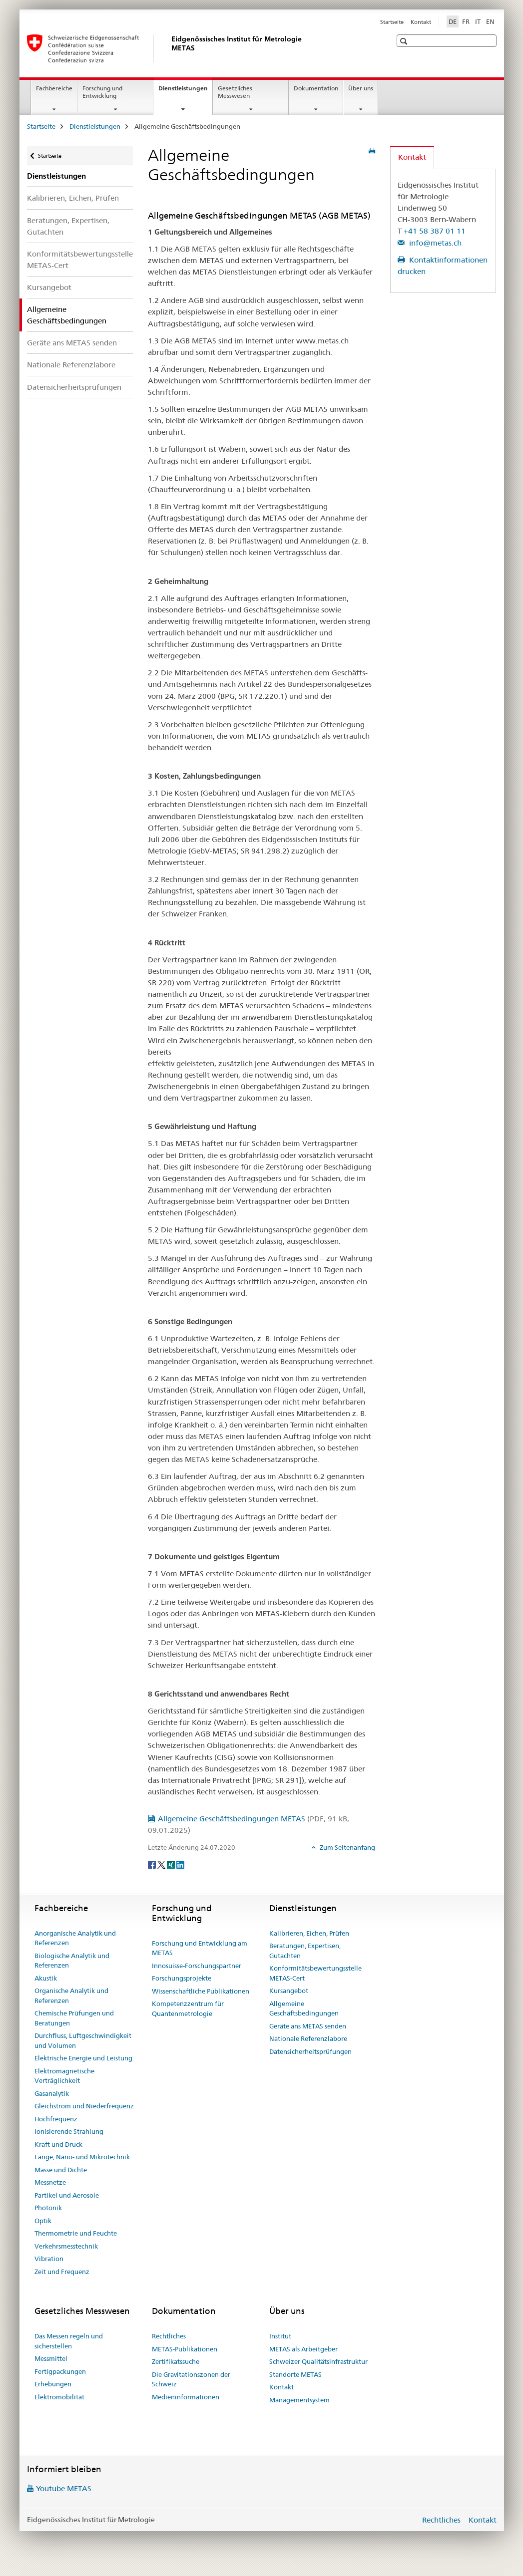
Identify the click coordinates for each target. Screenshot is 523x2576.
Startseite (392, 21)
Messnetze (50, 2182)
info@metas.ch (434, 243)
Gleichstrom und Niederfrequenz (84, 2106)
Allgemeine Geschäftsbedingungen (304, 2008)
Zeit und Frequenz (61, 2272)
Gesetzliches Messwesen (235, 91)
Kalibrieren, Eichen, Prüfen (73, 198)
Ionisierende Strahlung (68, 2131)
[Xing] (171, 1864)
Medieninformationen (185, 2397)
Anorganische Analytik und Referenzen (75, 1938)
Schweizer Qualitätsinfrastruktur (318, 2361)
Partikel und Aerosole (66, 2195)
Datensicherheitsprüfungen (74, 387)
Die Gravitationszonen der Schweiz (191, 2379)
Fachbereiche (54, 88)
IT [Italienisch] (478, 21)
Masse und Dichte (60, 2170)
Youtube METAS (63, 2488)
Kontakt (421, 21)
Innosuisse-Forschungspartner (196, 1966)
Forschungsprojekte (181, 1978)
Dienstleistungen (185, 91)
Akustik (45, 1978)
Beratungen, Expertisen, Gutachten (68, 226)
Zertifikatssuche (175, 2361)
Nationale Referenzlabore (71, 364)
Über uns (360, 88)
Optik (42, 2221)
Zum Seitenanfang (346, 1847)
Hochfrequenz (55, 2119)
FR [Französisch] (466, 21)
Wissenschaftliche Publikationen (200, 1991)
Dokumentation (316, 88)
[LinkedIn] (180, 1864)
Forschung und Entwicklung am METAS (199, 1948)
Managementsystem (299, 2400)
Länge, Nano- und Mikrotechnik (82, 2157)
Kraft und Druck (58, 2144)
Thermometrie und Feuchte (75, 2233)
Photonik (48, 2208)
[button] (405, 41)
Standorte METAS (295, 2374)
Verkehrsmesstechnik (66, 2246)
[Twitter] (162, 1864)
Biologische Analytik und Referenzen (71, 1961)
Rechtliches (169, 2336)
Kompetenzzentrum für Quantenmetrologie (188, 2008)
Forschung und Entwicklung (102, 91)
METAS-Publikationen (184, 2349)
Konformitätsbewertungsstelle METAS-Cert (80, 259)
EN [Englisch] (490, 21)
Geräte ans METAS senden (72, 342)
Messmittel (50, 2358)
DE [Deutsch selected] (453, 21)
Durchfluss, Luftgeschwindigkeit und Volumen (82, 2040)
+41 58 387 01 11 (435, 231)
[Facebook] (152, 1864)
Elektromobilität (59, 2397)
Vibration (48, 2259)
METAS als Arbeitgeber (303, 2349)
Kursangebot (49, 287)
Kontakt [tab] (412, 157)
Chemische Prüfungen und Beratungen (74, 2018)
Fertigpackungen (60, 2371)
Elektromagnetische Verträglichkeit (64, 2076)
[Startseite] (169, 48)
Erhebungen (52, 2384)
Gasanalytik (51, 2093)
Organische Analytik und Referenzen (71, 1995)
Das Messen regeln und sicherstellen (68, 2341)
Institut (280, 2336)
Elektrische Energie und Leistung (83, 2058)
